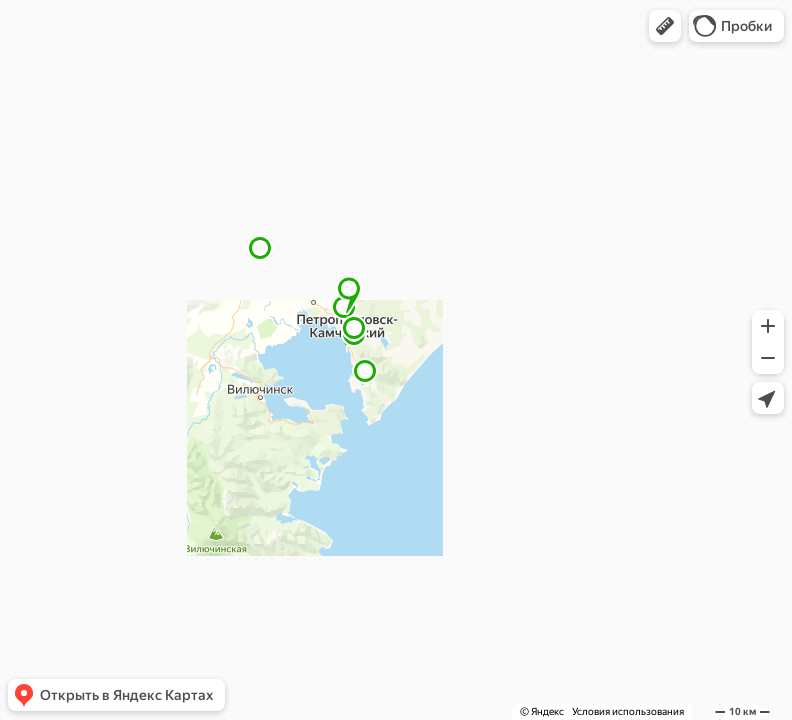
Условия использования (628, 711)
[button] (665, 26)
